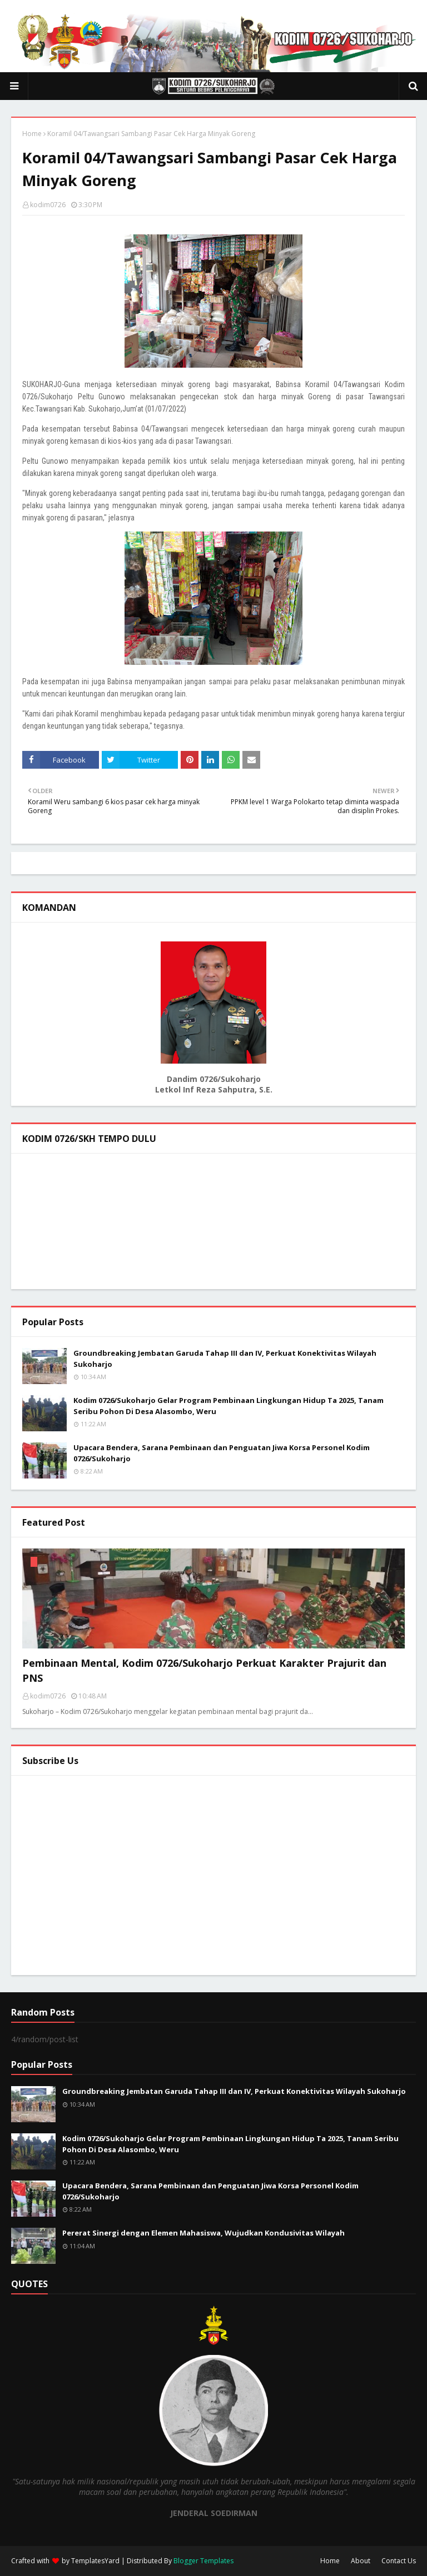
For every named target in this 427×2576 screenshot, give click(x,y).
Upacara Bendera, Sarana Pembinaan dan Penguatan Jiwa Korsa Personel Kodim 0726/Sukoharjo (221, 1453)
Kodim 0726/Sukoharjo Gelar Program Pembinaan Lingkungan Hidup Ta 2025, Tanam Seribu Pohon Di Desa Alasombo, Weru (228, 1405)
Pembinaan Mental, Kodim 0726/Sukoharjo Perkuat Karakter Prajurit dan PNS (204, 1670)
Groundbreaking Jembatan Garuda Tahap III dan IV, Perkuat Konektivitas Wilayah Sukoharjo (224, 1358)
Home (32, 133)
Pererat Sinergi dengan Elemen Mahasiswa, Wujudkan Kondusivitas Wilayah (203, 2233)
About (360, 2560)
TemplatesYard (95, 2560)
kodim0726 (48, 204)
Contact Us (398, 2560)
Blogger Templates (203, 2560)
